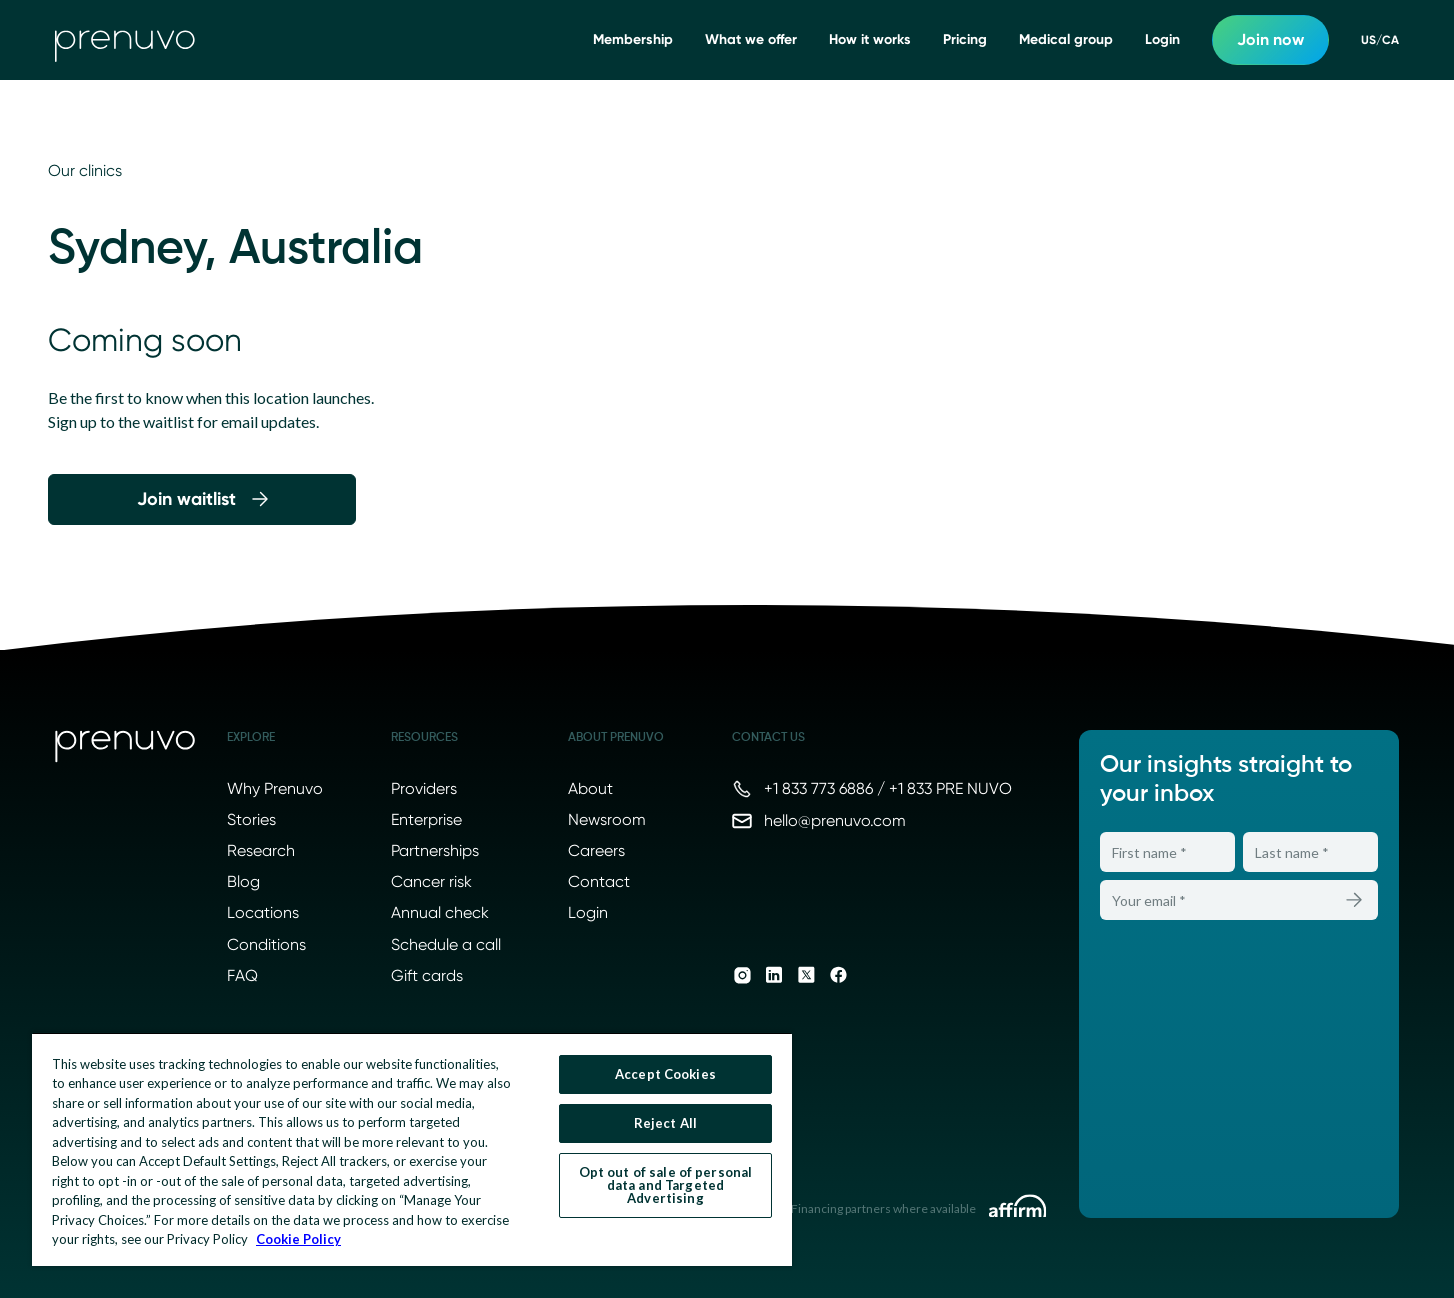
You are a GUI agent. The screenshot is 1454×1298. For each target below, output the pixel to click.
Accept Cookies (665, 1074)
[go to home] (125, 40)
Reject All (665, 1123)
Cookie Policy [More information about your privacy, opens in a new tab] (298, 1239)
